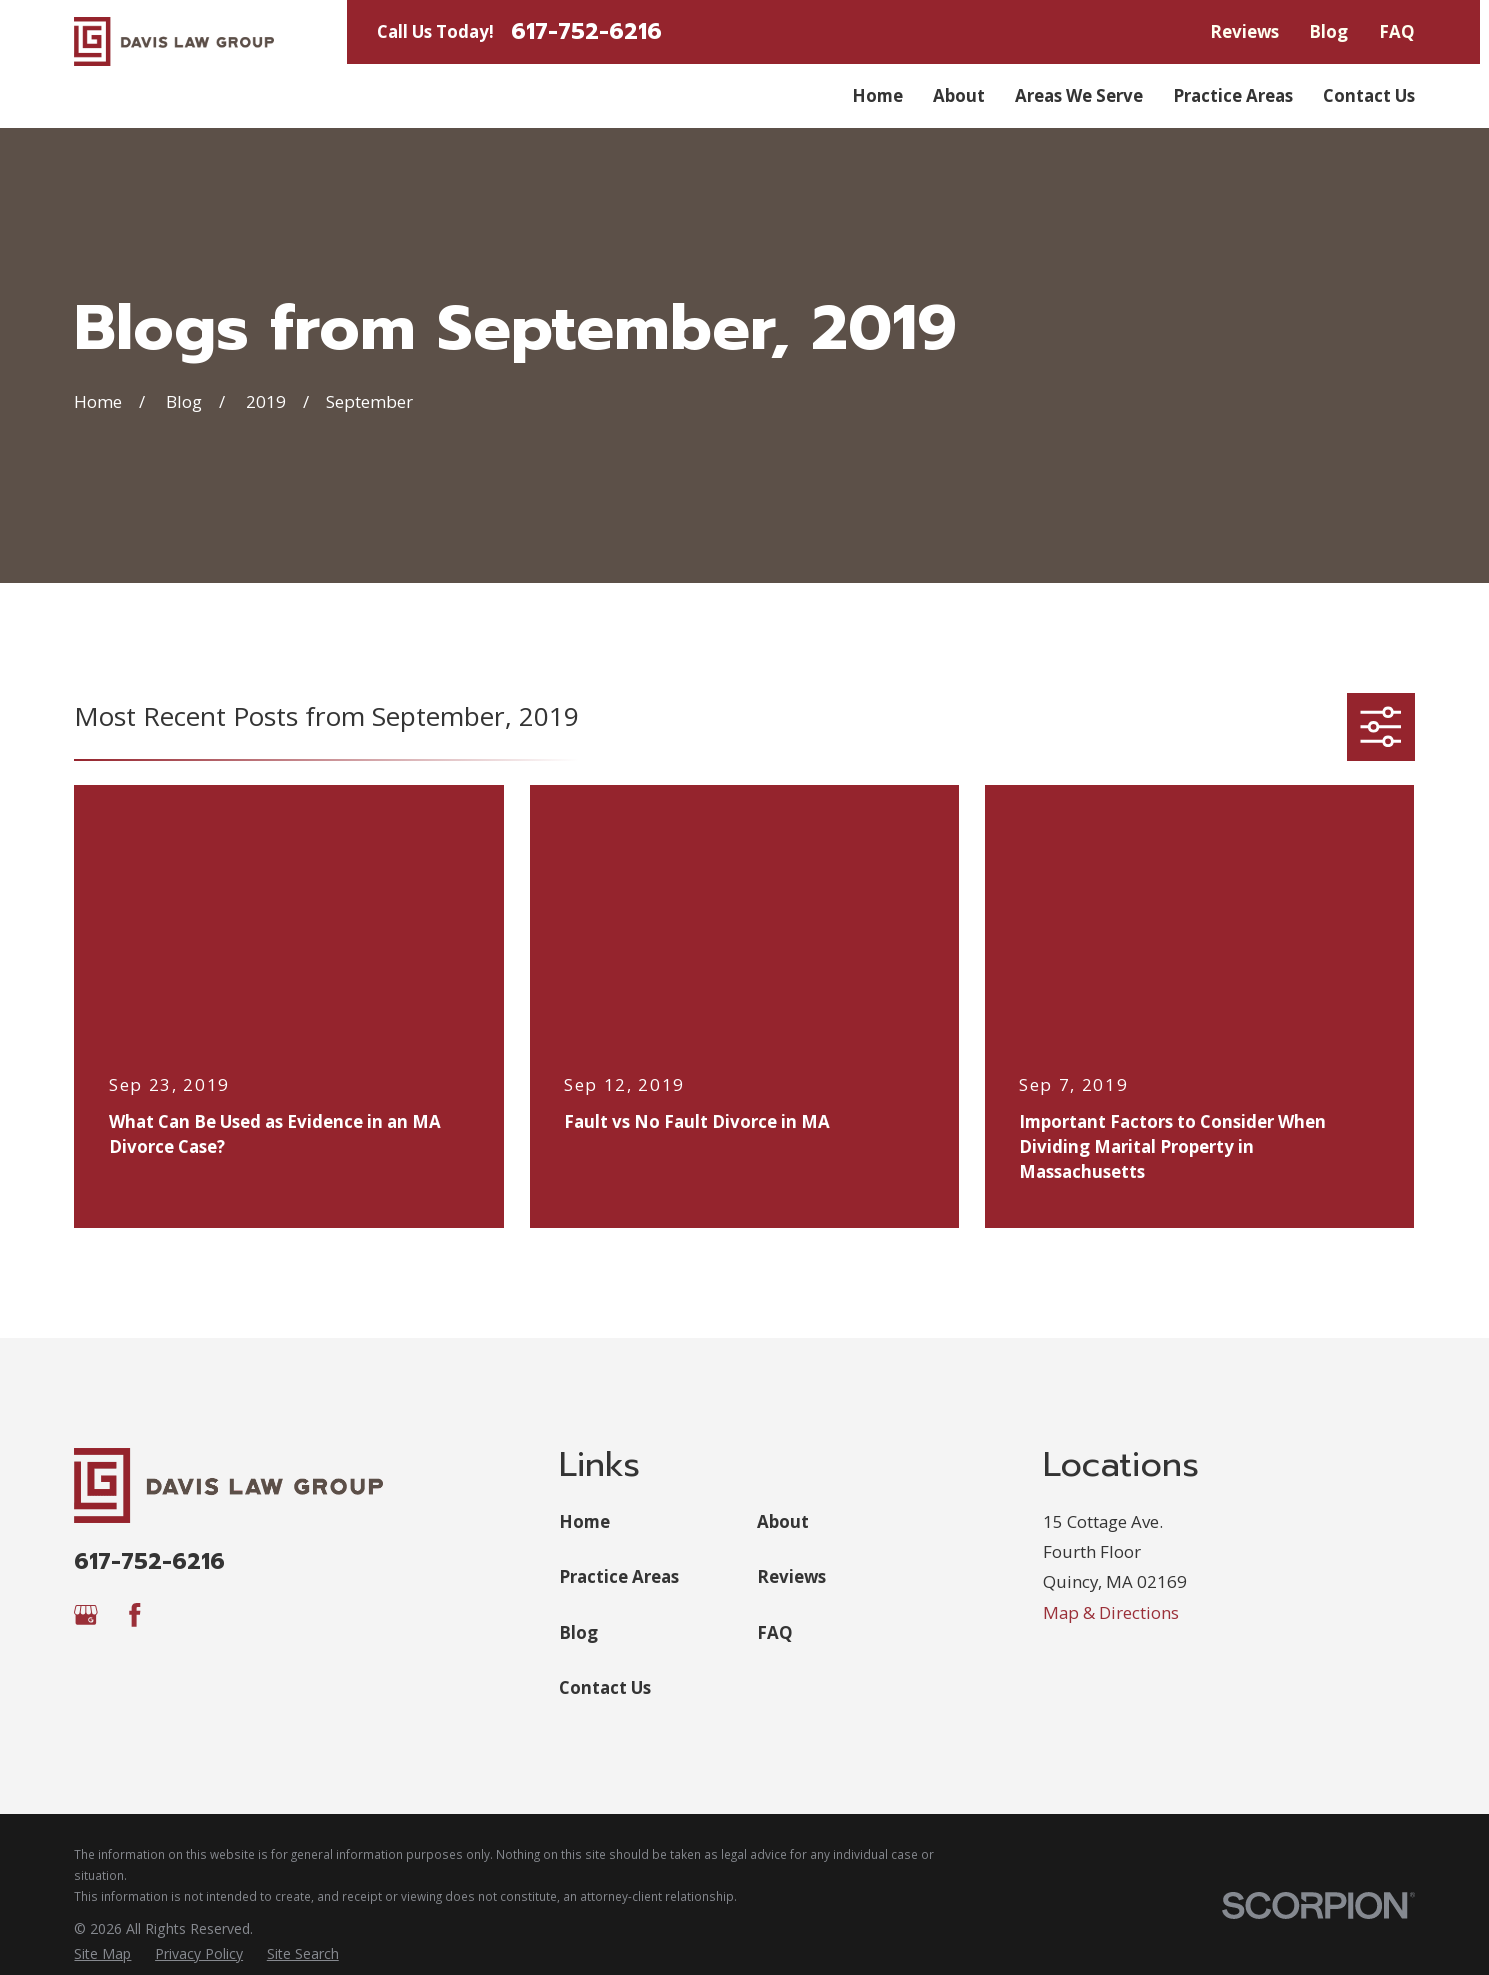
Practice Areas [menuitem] (1233, 95)
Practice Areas (619, 1576)
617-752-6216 (586, 32)
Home (584, 1521)
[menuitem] (102, 1953)
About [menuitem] (959, 95)
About (783, 1521)
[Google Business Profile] (86, 1615)
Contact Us (605, 1687)
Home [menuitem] (877, 95)
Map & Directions (1111, 1612)
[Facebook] (135, 1615)
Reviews (1244, 31)
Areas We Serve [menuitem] (1079, 95)
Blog (1328, 31)
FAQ (1397, 31)
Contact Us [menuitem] (1369, 95)
